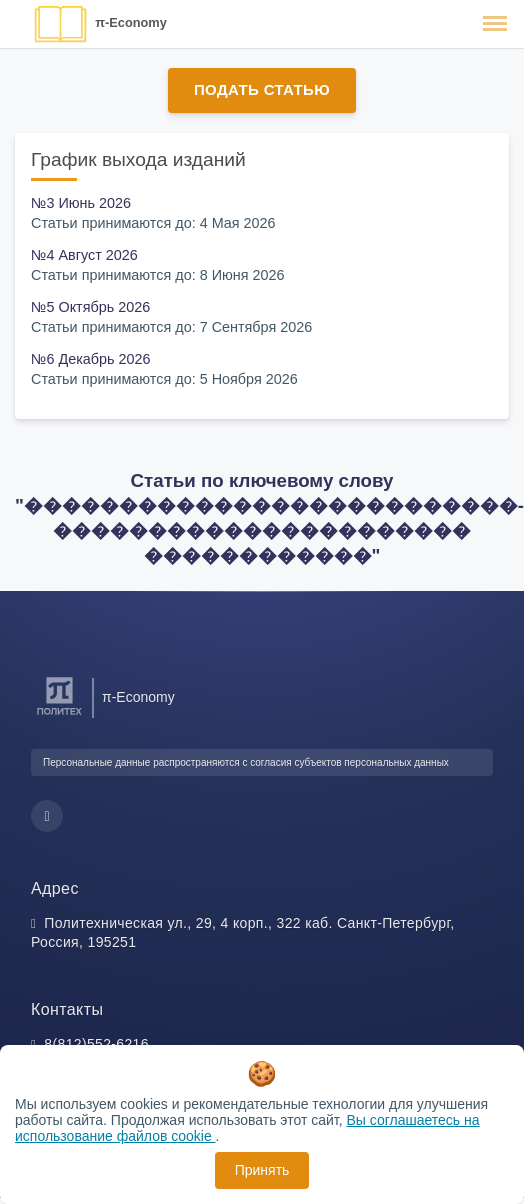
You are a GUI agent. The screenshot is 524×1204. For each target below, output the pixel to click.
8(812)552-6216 (96, 1044)
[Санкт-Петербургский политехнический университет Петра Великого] (59, 715)
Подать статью (262, 89)
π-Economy (131, 22)
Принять (262, 1170)
